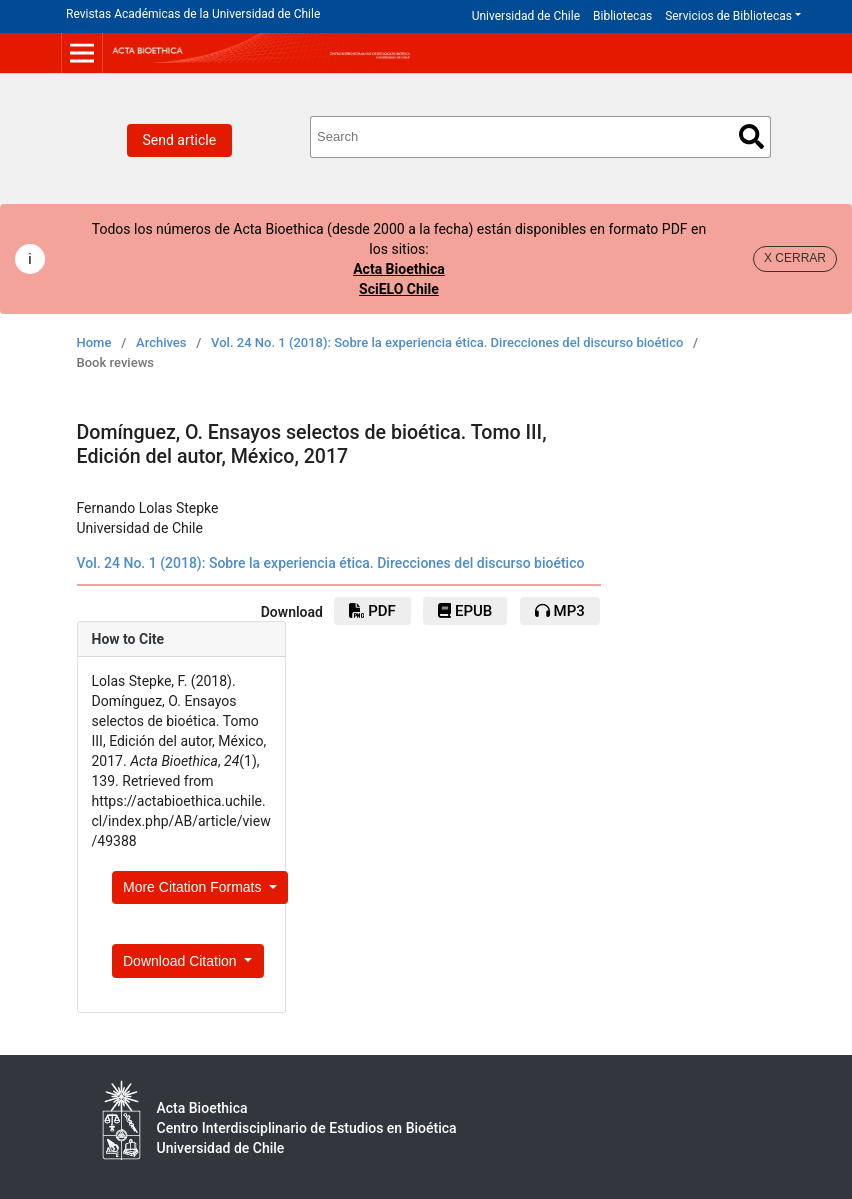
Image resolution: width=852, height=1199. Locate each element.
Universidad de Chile (526, 16)
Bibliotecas (622, 16)
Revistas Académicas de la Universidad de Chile (193, 14)
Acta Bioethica (399, 269)
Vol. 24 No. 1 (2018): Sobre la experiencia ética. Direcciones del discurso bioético (447, 342)
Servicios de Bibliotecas (728, 16)
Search (751, 136)
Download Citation (182, 961)
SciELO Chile (399, 289)
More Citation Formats (194, 887)
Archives (161, 342)
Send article (180, 140)
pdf (372, 611)
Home (94, 342)
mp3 (560, 611)
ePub (465, 611)
